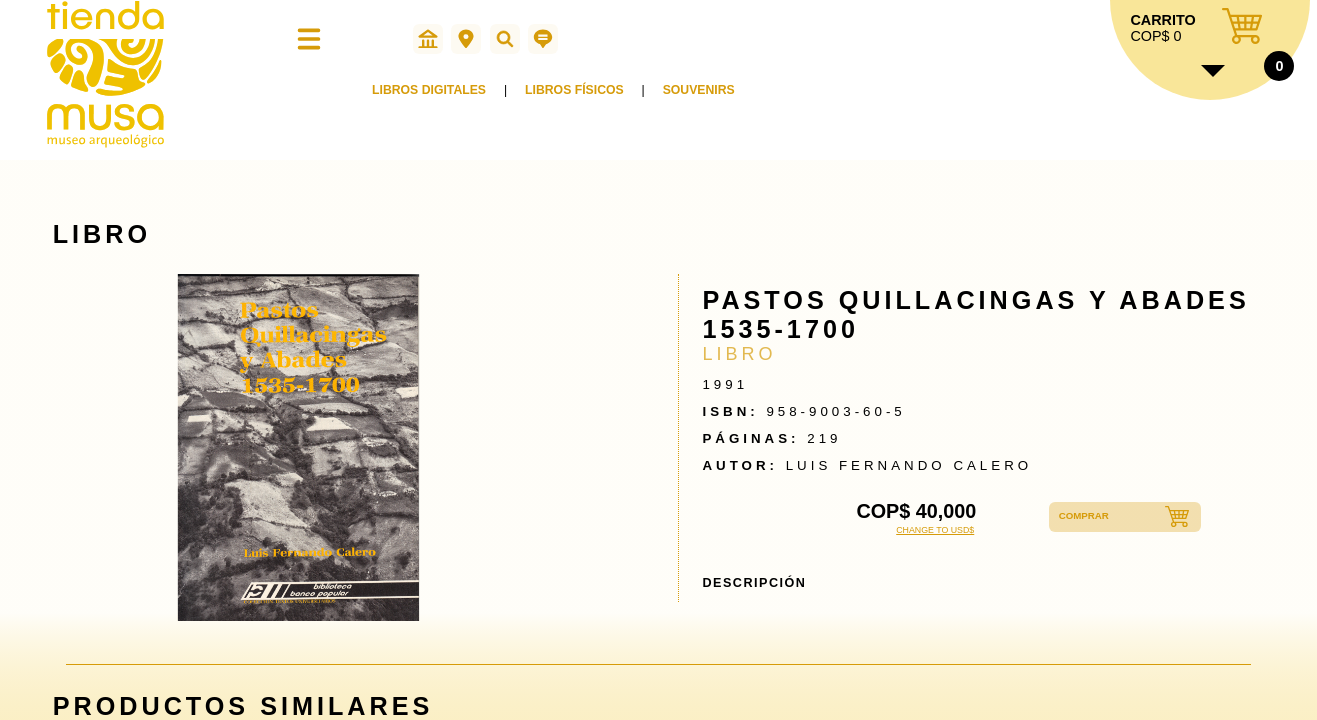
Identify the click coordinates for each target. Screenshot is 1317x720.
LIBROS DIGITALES (432, 98)
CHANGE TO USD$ (935, 530)
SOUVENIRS (712, 98)
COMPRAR (1091, 517)
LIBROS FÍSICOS (582, 98)
